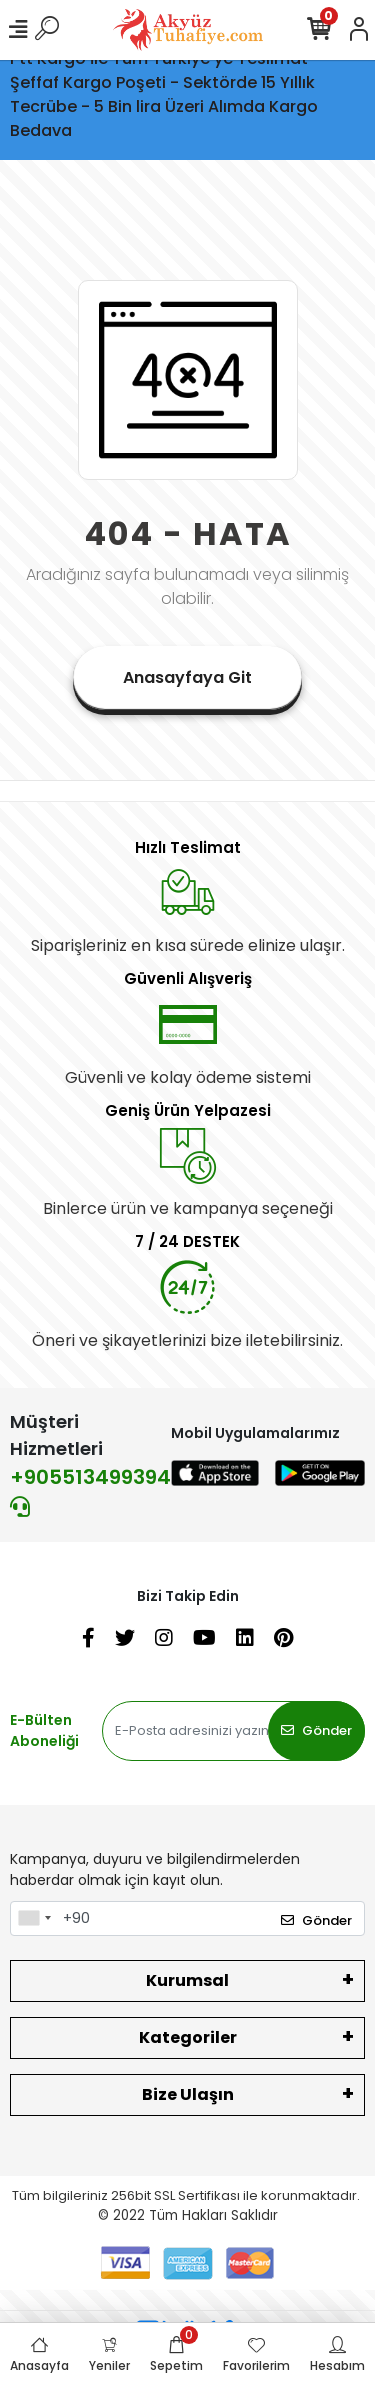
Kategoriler (188, 2037)
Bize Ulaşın (188, 2094)
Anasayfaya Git (187, 677)
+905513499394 (90, 1490)
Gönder (316, 1730)
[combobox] (34, 1919)
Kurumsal (187, 1980)
